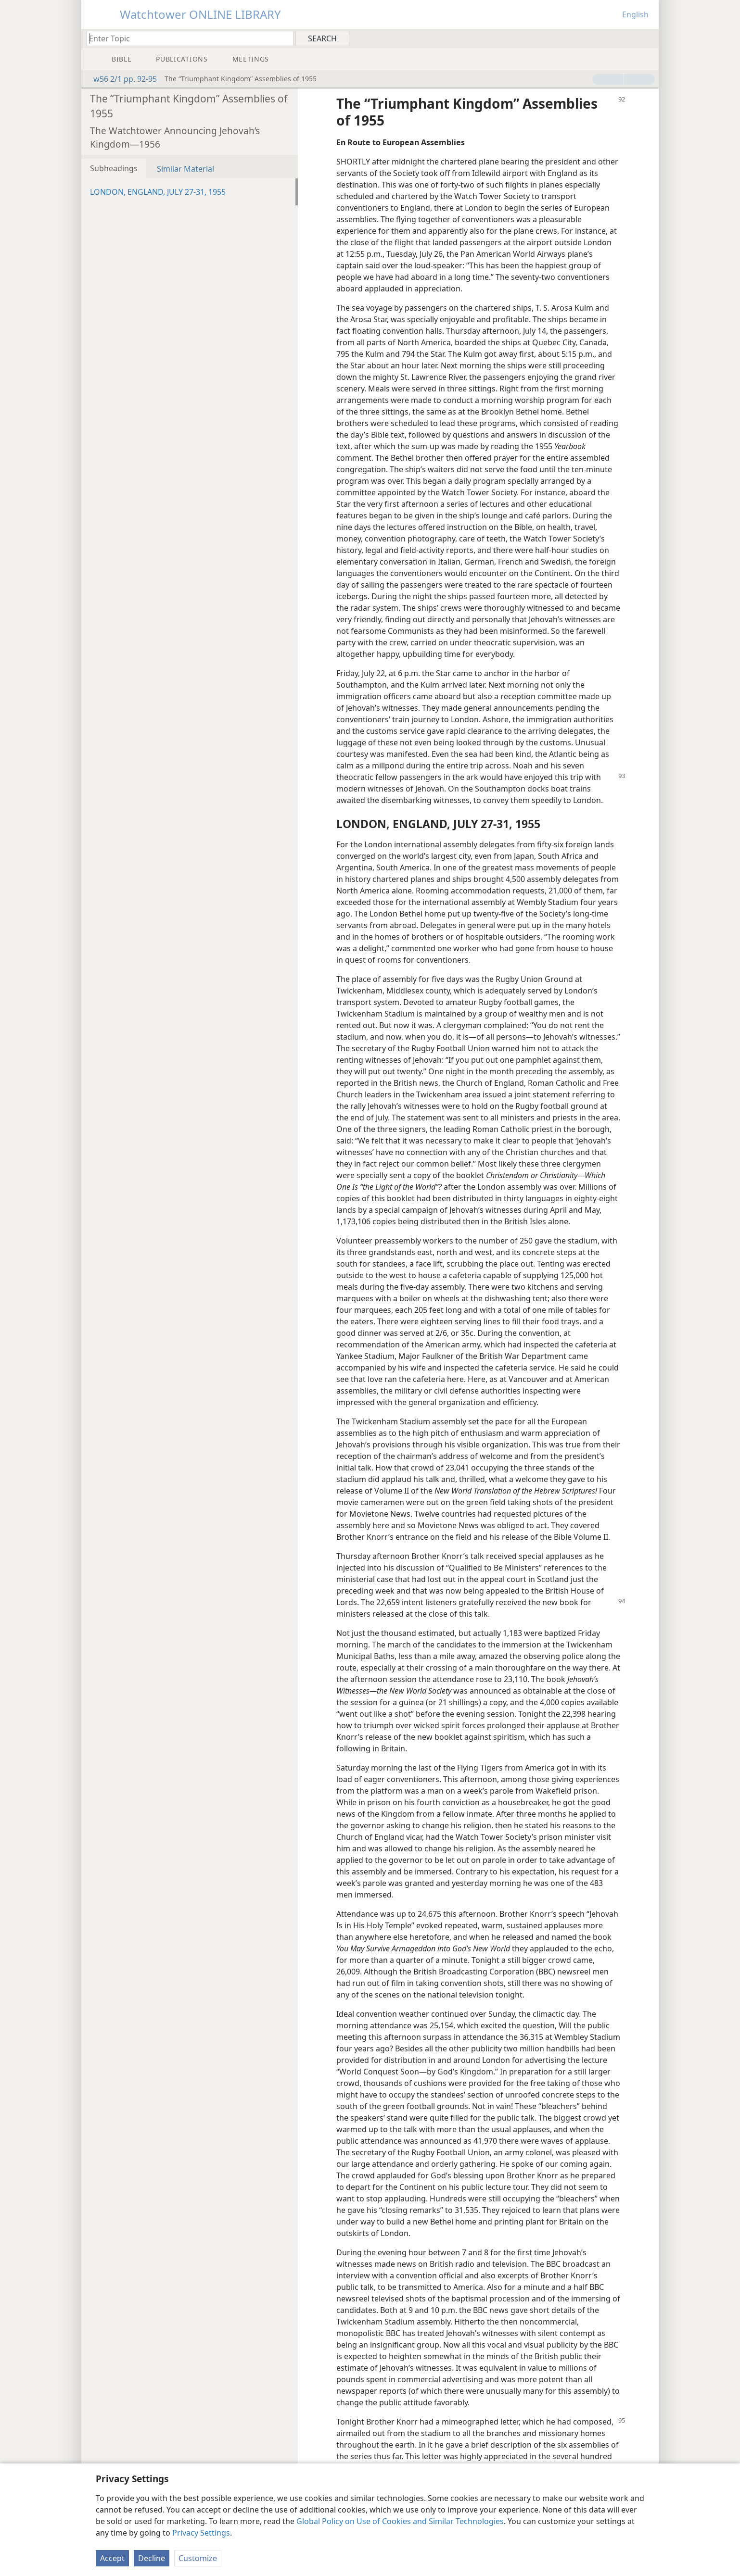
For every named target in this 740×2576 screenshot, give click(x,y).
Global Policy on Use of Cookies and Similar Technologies (400, 2521)
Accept (112, 2558)
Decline (151, 2558)
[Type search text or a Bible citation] (185, 38)
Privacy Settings (201, 2532)
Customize (198, 2558)
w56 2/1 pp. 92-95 (120, 79)
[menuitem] (647, 38)
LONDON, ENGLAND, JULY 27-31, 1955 (158, 192)
